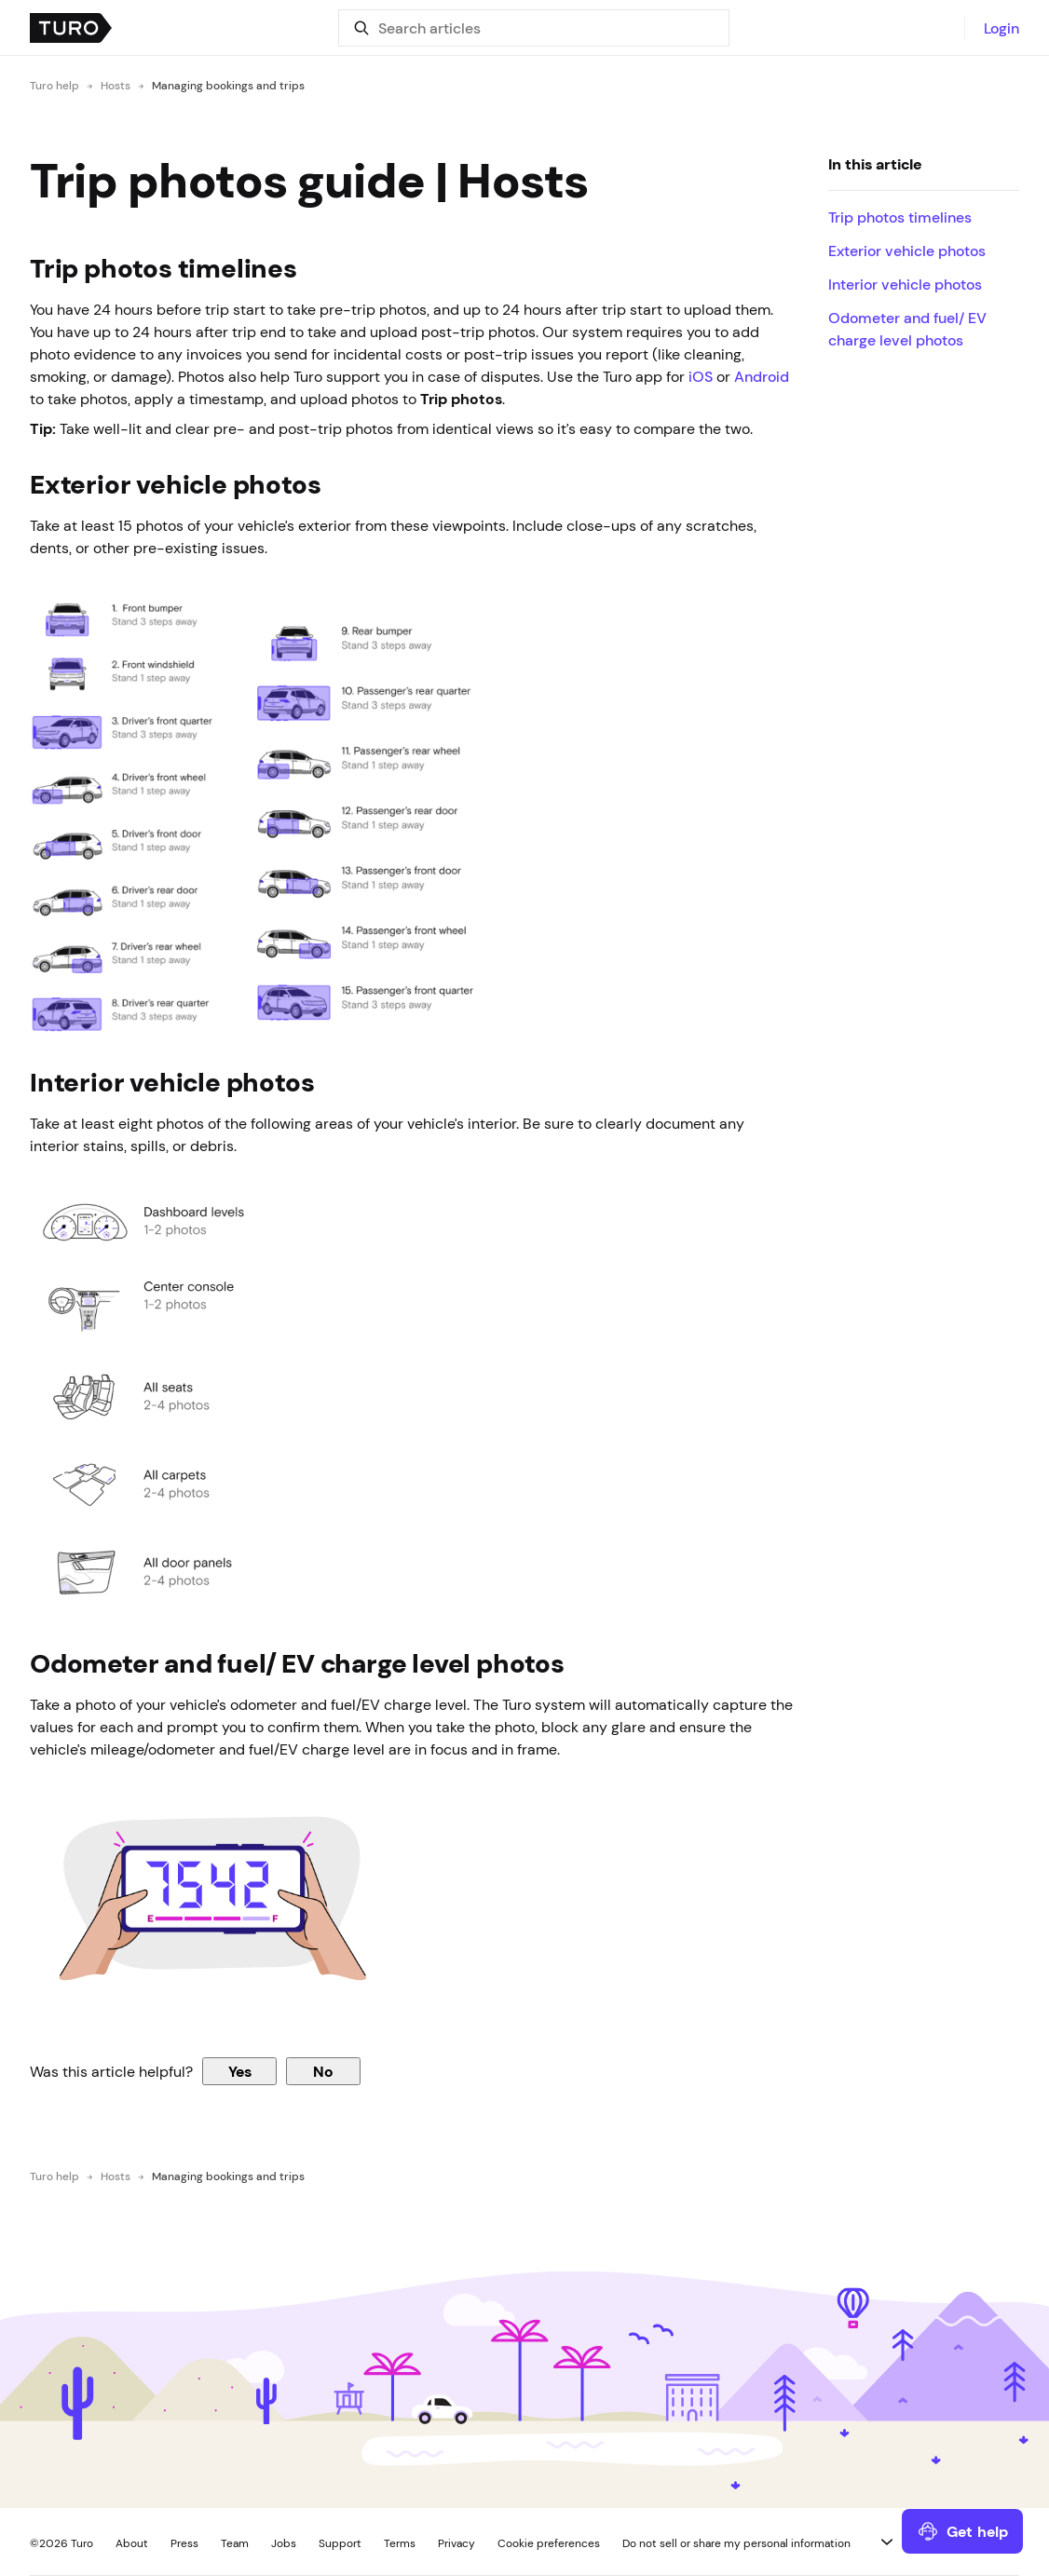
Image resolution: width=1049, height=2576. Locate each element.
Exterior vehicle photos (907, 250)
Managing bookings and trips (228, 85)
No (323, 2071)
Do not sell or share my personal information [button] (736, 2543)
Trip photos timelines (900, 217)
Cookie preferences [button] (548, 2543)
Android (761, 376)
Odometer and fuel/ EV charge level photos (907, 328)
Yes (240, 2071)
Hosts (115, 85)
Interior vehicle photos (905, 284)
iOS (700, 376)
